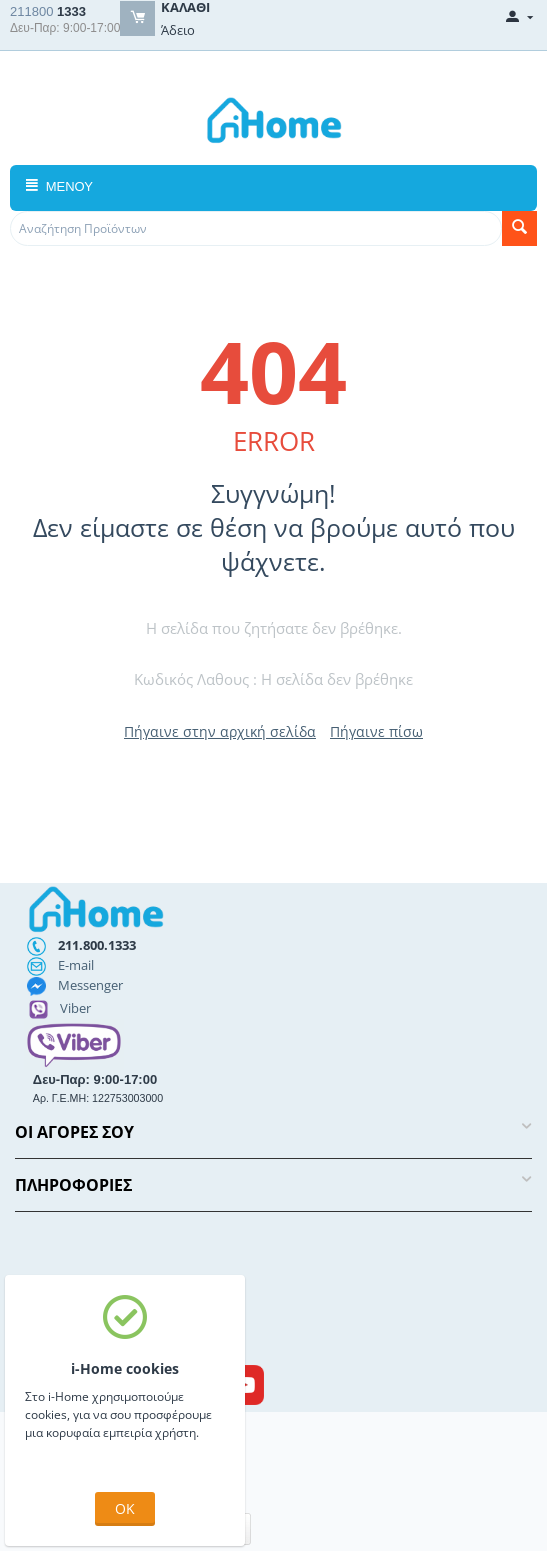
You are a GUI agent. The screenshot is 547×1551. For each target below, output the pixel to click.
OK (125, 1508)
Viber (75, 1008)
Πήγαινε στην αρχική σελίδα (220, 731)
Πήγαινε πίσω (376, 731)
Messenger (90, 985)
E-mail (76, 965)
